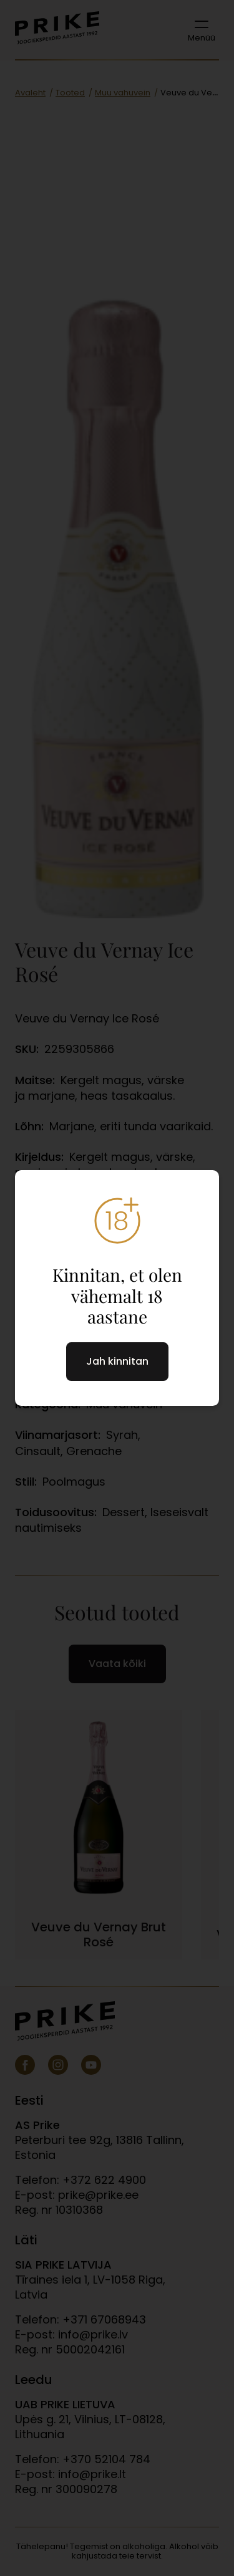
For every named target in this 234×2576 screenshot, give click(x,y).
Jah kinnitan (117, 1361)
